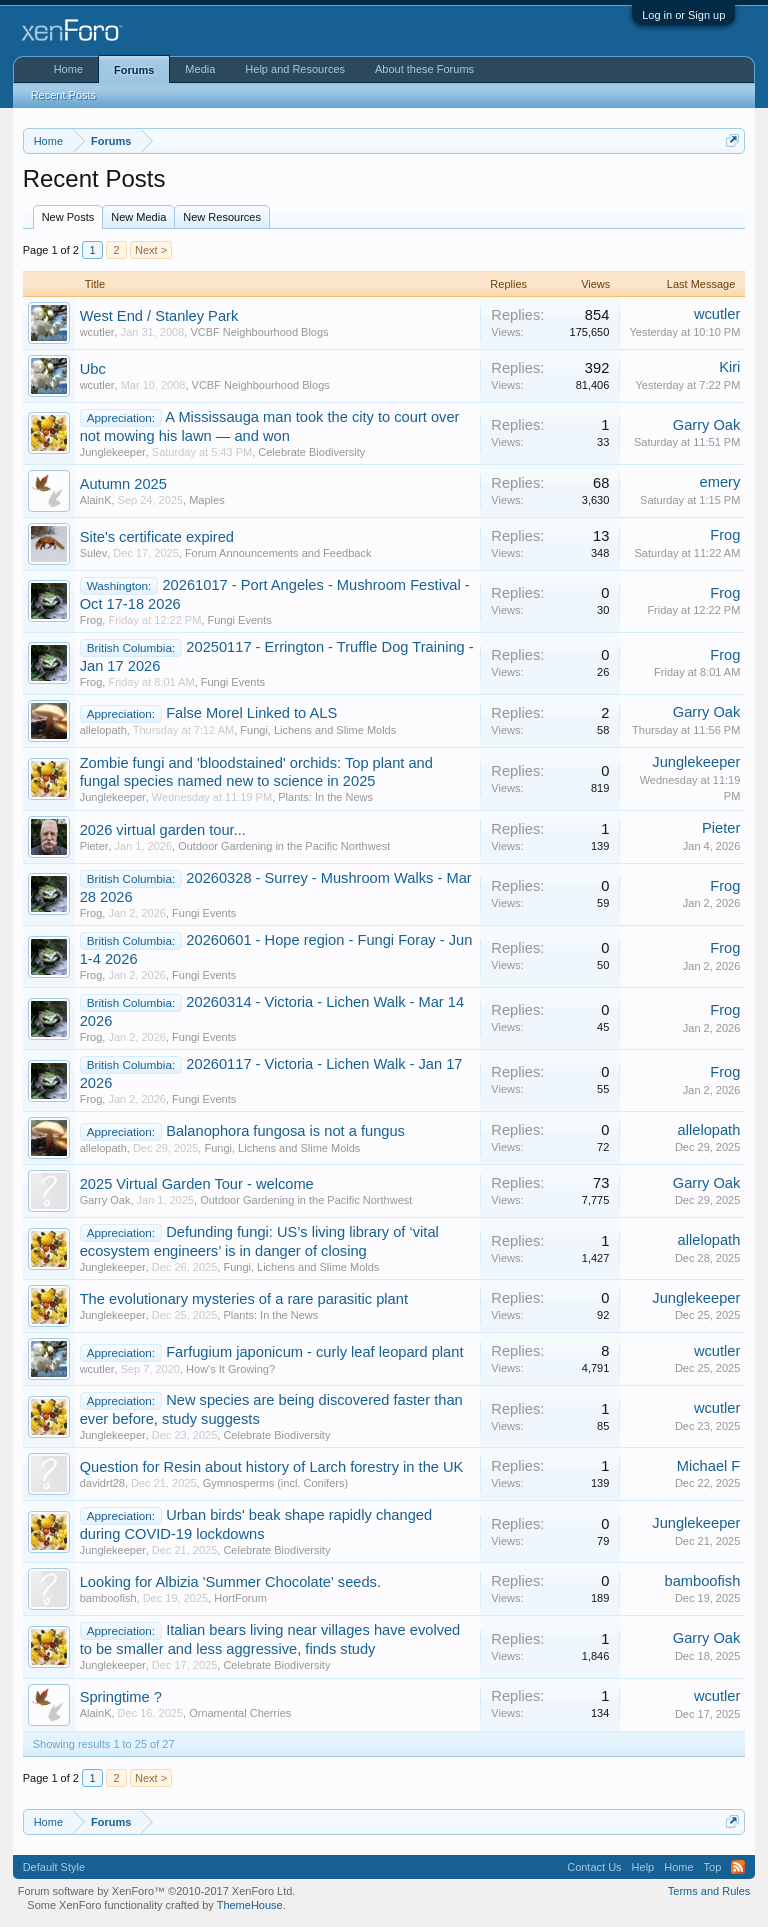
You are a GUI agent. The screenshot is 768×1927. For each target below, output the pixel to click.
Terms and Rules (709, 1891)
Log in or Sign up (683, 15)
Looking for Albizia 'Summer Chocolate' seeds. (230, 1582)
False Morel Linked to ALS (251, 713)
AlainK (96, 500)
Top (713, 1867)
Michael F (709, 1466)
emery (720, 482)
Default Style (54, 1867)
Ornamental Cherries (240, 1713)
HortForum (240, 1598)
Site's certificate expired (157, 537)
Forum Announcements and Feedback (278, 553)
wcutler (97, 332)
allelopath (103, 730)
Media (200, 69)
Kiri (729, 367)
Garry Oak (707, 425)
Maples (206, 500)
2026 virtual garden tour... (163, 830)
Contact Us (594, 1867)
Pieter (94, 846)
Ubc (93, 369)
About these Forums (424, 69)
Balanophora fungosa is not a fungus (285, 1131)
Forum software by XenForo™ (157, 1891)
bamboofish (108, 1598)
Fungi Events (239, 620)
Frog (725, 535)
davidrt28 (102, 1483)
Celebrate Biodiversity (311, 452)
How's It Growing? (230, 1369)
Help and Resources (295, 69)
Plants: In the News (325, 797)
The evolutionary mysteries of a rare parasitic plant (244, 1299)
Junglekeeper (113, 452)
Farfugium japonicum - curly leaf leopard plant (314, 1352)
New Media (138, 217)
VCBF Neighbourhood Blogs (259, 332)
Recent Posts (63, 95)
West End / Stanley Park (159, 316)
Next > (151, 250)
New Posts (68, 217)
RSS (738, 1867)
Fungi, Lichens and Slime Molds (318, 730)
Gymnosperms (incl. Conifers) (275, 1483)
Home (68, 69)
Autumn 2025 (123, 484)
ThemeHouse (250, 1905)
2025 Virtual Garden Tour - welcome (197, 1184)
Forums (134, 70)
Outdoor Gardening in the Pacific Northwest (284, 846)
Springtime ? (121, 1697)
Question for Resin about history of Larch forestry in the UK (272, 1467)
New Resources (222, 217)
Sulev (94, 553)
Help (643, 1867)
